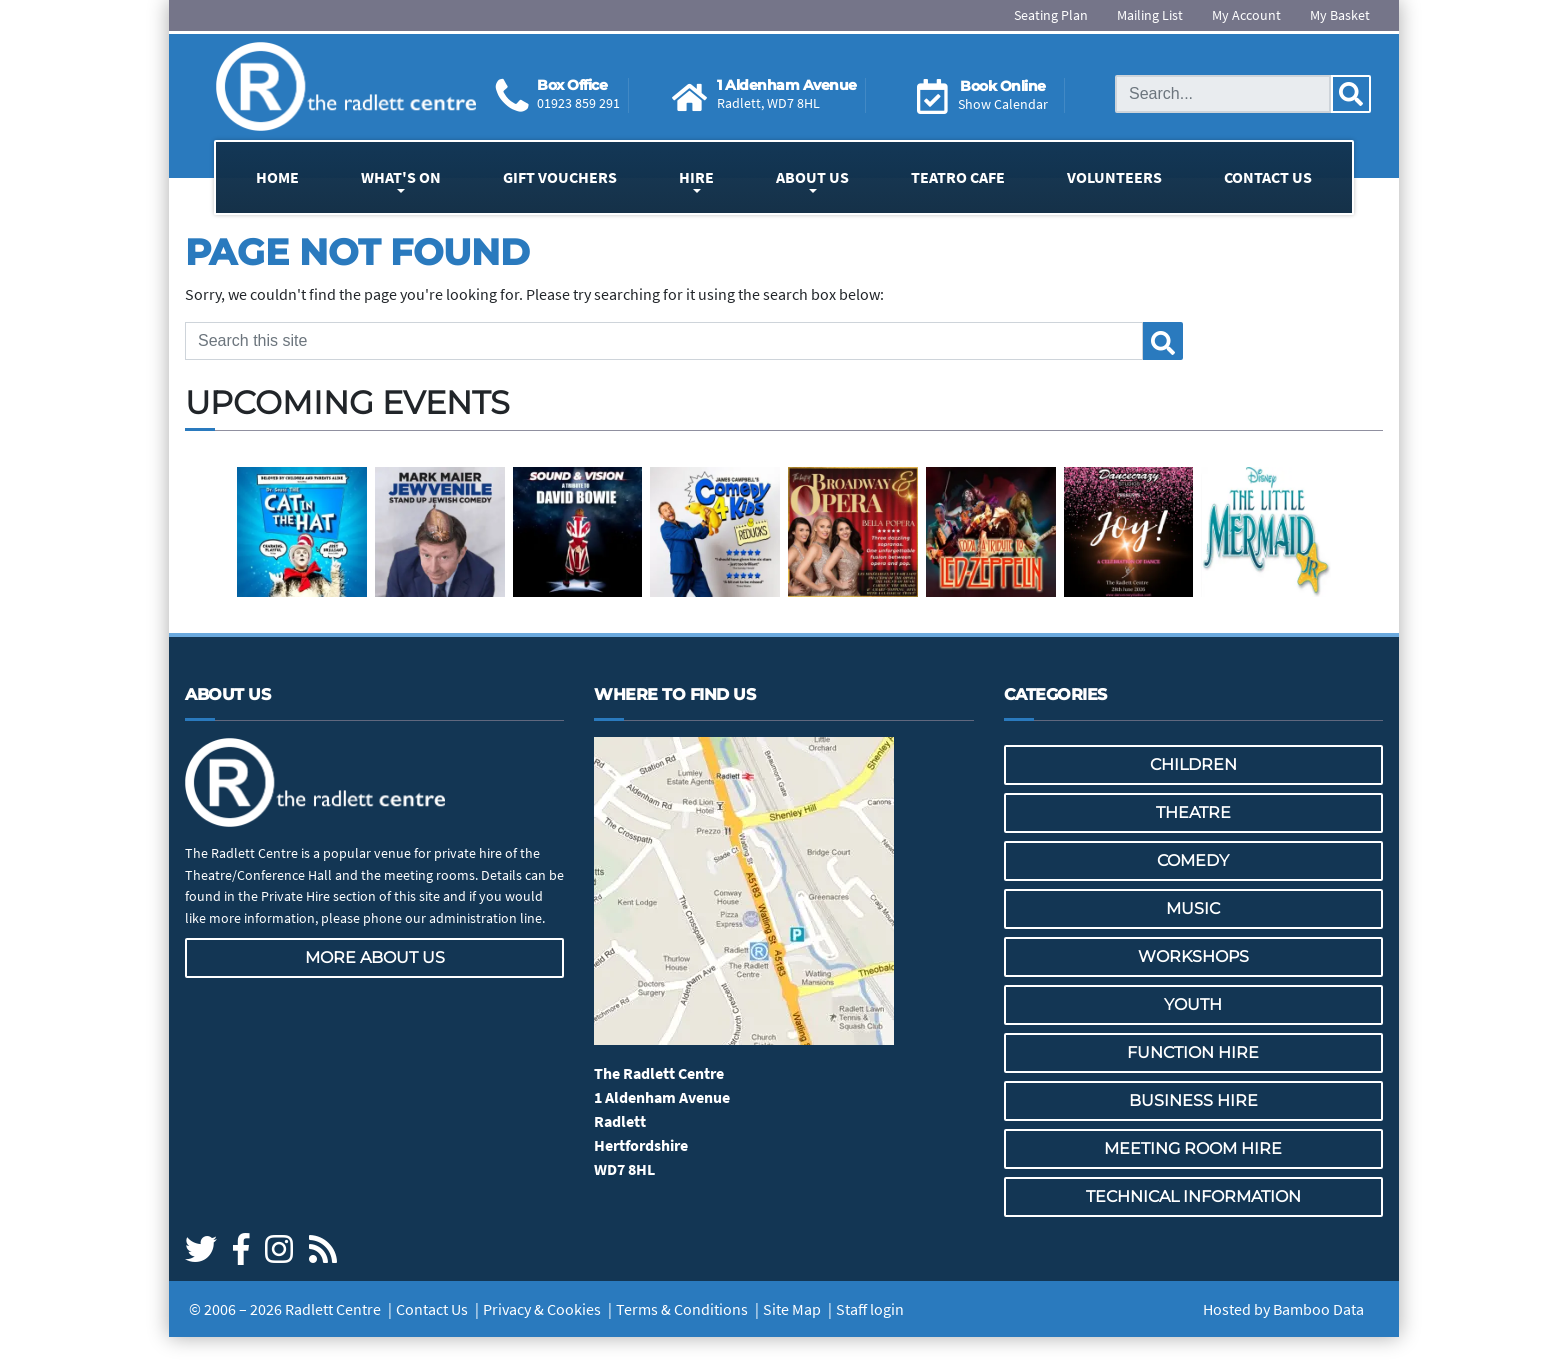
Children (1193, 764)
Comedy (1193, 860)
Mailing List (1150, 15)
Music (1193, 908)
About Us (812, 177)
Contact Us (1268, 177)
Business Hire (1193, 1100)
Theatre (1193, 812)
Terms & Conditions (682, 1309)
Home (277, 177)
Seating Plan (1051, 15)
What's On (401, 177)
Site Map (792, 1309)
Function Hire (1193, 1052)
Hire (696, 177)
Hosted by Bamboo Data (1283, 1309)
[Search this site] (1223, 94)
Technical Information (1193, 1196)
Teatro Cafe (958, 177)
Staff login (870, 1309)
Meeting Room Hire (1193, 1148)
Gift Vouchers (560, 177)
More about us (375, 957)
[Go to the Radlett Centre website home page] (346, 87)
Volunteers (1114, 177)
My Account (1246, 15)
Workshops (1193, 956)
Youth (1193, 1004)
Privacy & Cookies (542, 1309)
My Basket (1340, 15)
